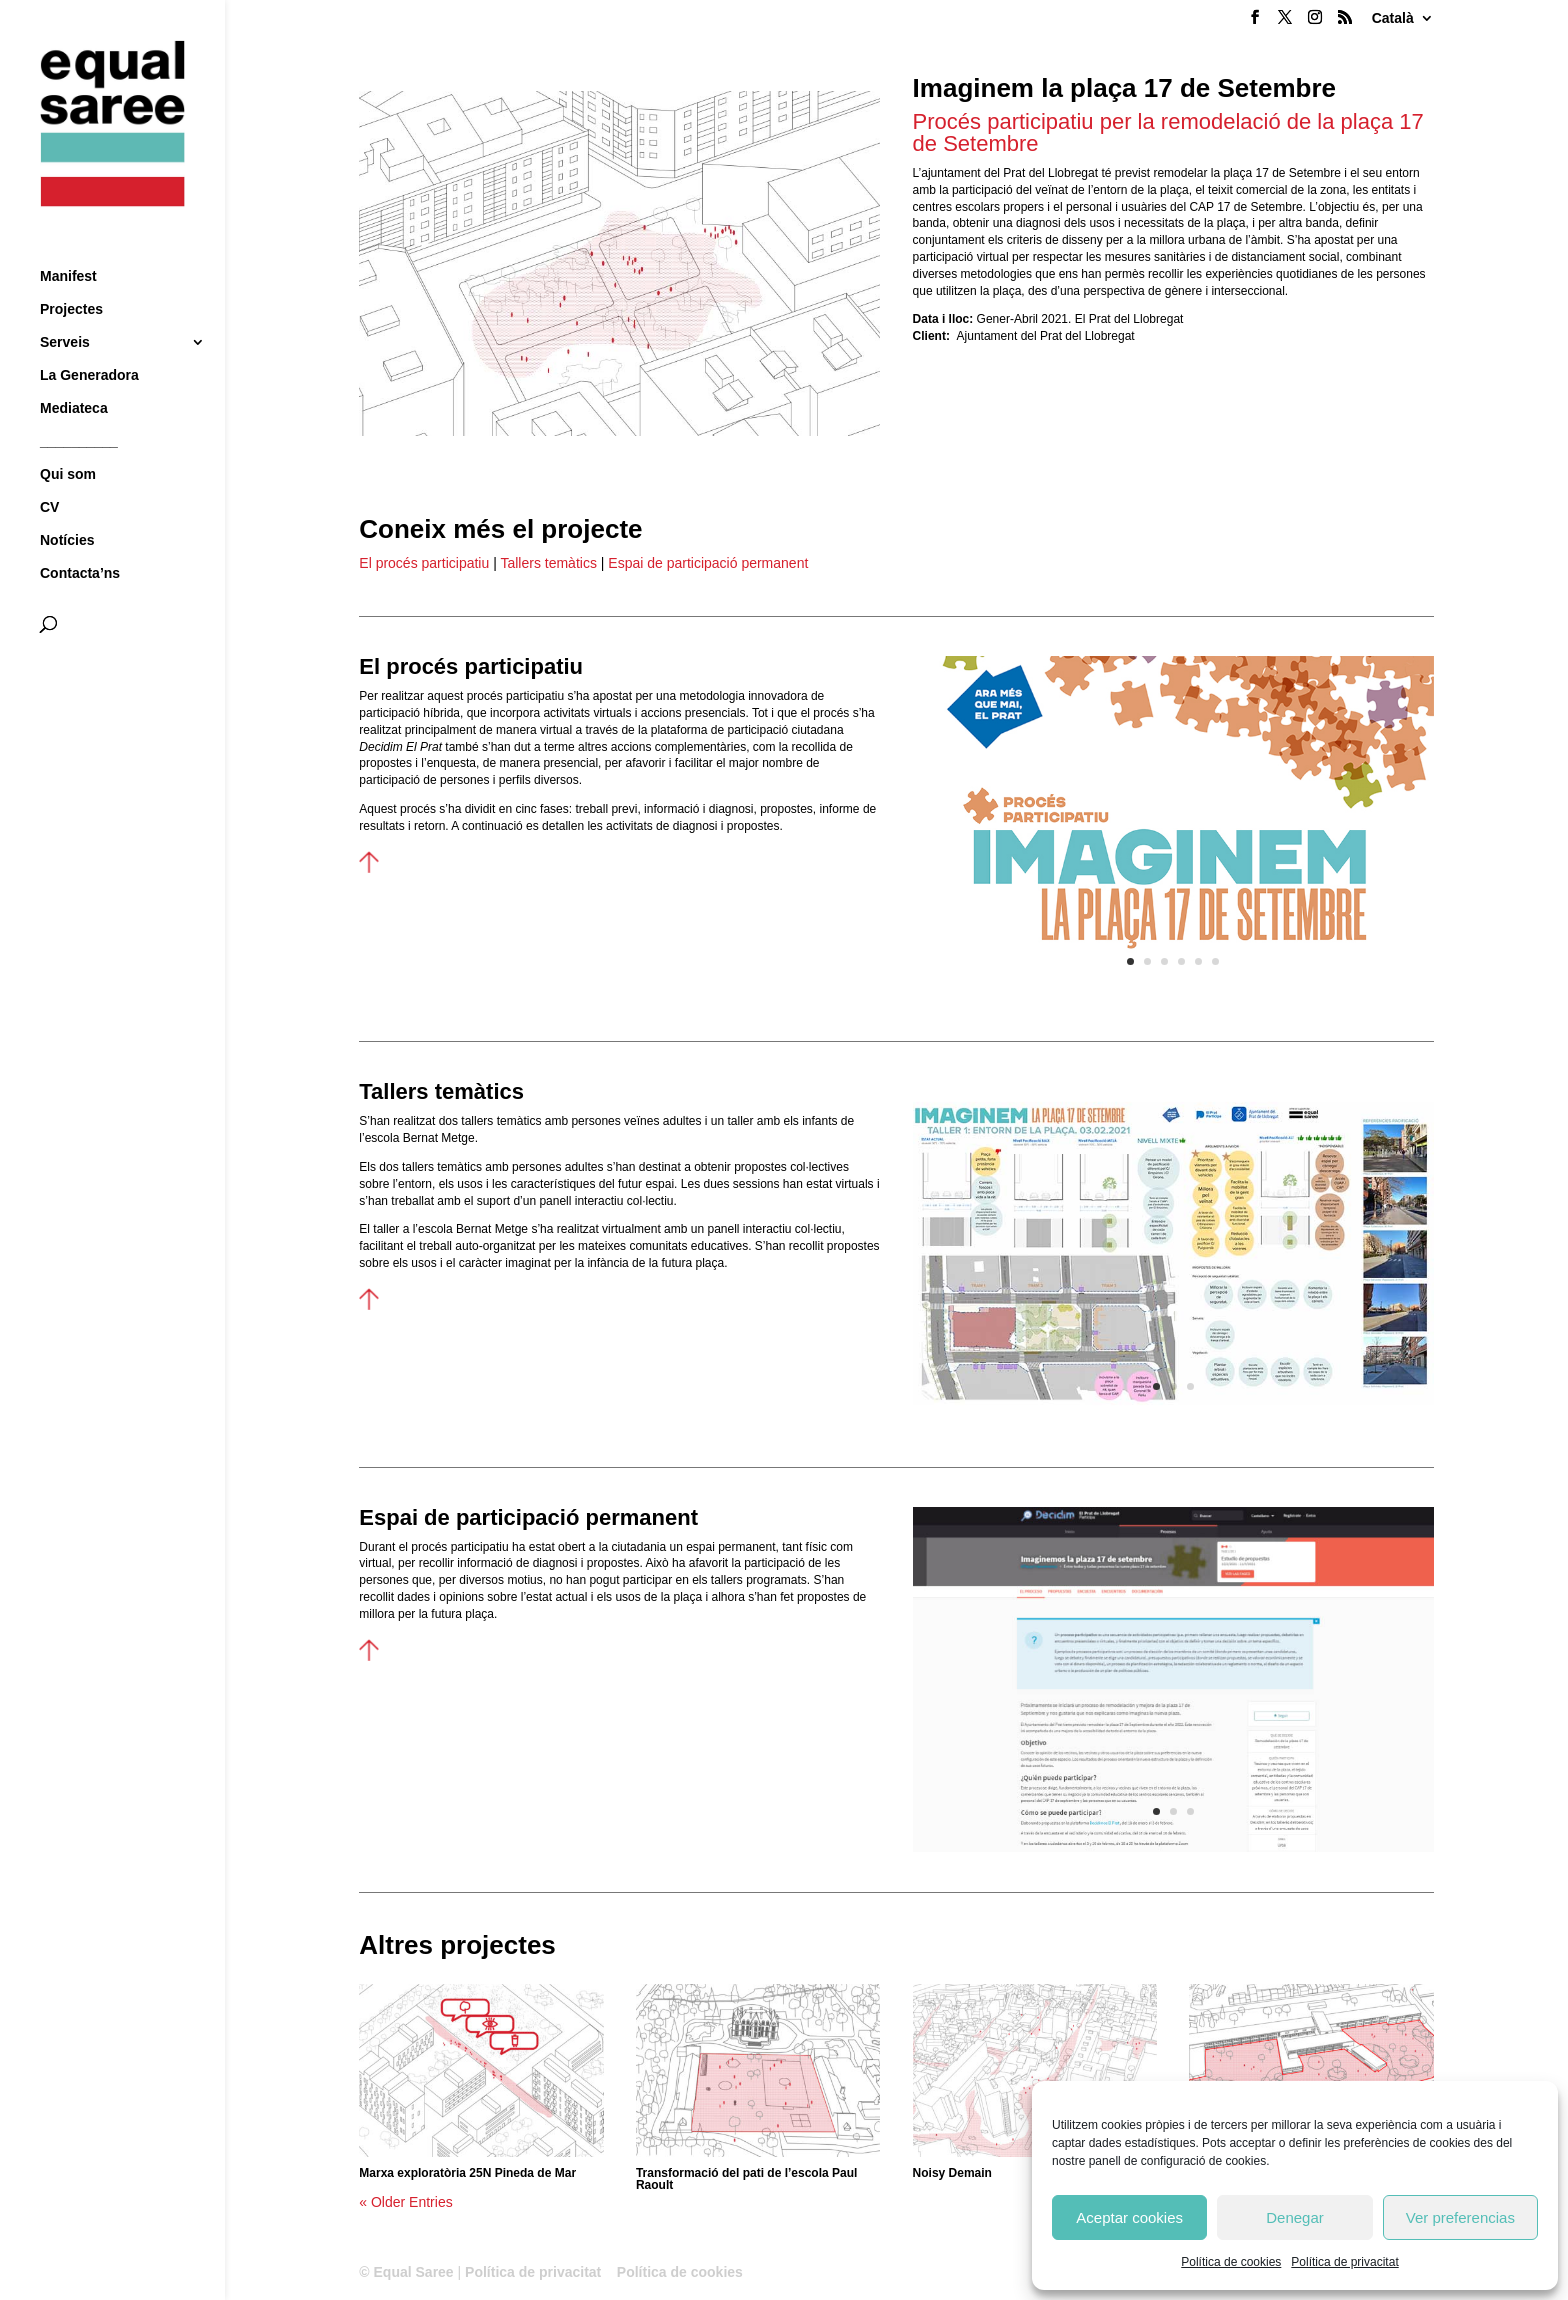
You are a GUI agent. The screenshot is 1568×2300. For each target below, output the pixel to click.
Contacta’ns (80, 536)
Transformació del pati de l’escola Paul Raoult (746, 2179)
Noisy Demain (952, 2173)
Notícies (67, 503)
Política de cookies (1231, 2262)
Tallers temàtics (548, 563)
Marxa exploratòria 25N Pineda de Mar (467, 2173)
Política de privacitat (1344, 2262)
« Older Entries (405, 2202)
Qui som (68, 437)
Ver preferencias (1460, 2217)
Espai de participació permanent (708, 563)
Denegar (1295, 2217)
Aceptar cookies (1129, 2217)
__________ (79, 404)
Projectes (71, 272)
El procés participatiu (424, 563)
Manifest (68, 239)
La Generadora (89, 338)
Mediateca (74, 371)
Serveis (65, 305)
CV (49, 470)
